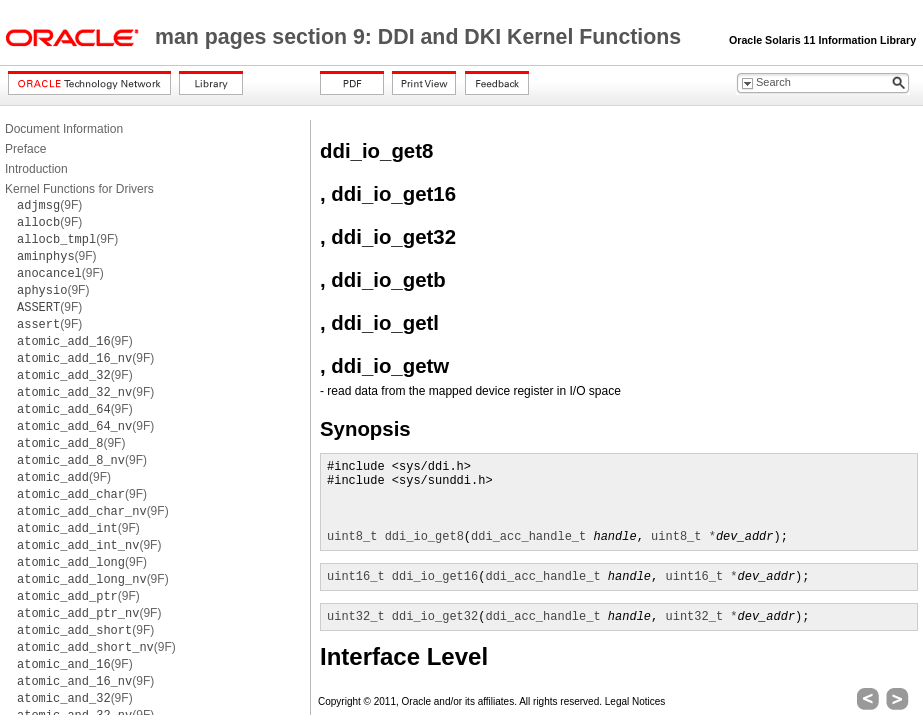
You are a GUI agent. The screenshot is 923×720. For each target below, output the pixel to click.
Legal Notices (635, 701)
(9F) (49, 205)
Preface (25, 149)
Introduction (36, 169)
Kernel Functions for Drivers (79, 189)
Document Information (64, 129)
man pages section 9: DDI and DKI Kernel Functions (421, 37)
